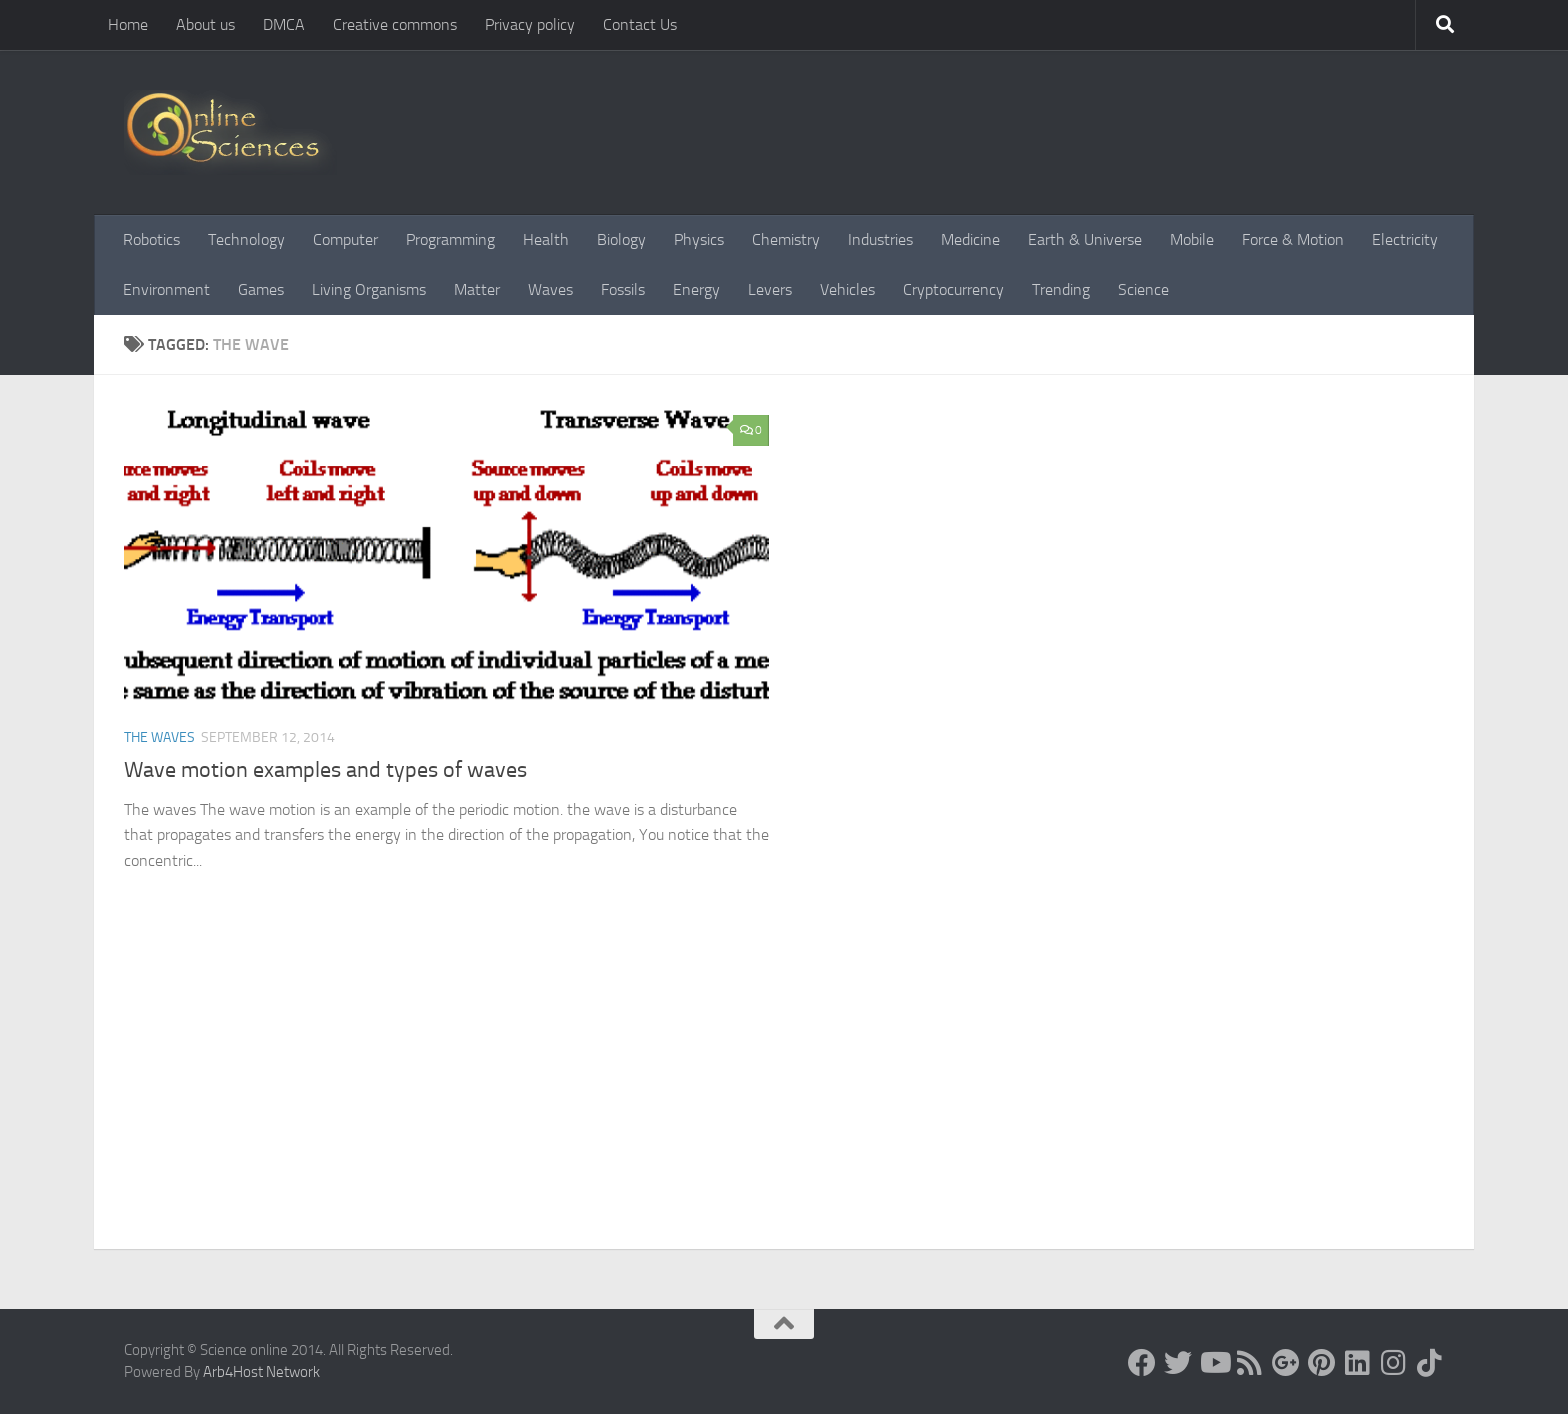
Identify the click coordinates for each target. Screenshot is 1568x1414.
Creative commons (395, 24)
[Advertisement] (784, 1099)
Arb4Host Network (261, 1372)
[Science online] (1142, 1363)
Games (261, 289)
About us (205, 24)
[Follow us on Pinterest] (1322, 1363)
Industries (880, 239)
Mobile (1192, 239)
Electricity (1405, 239)
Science (1143, 289)
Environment (166, 289)
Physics (699, 239)
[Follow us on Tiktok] (1430, 1363)
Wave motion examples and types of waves (325, 770)
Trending (1061, 289)
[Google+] (1286, 1363)
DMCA (284, 24)
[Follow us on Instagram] (1394, 1363)
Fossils (623, 289)
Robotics (151, 239)
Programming (450, 239)
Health (546, 239)
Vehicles (847, 289)
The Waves (159, 737)
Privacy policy (530, 24)
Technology (246, 239)
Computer (345, 239)
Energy (696, 289)
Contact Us (640, 24)
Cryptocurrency (953, 289)
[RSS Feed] (1250, 1363)
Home (128, 24)
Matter (477, 289)
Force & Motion (1293, 239)
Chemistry (786, 239)
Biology (621, 239)
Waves (550, 289)
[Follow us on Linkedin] (1358, 1363)
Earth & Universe (1085, 239)
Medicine (970, 239)
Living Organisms (369, 289)
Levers (770, 289)
